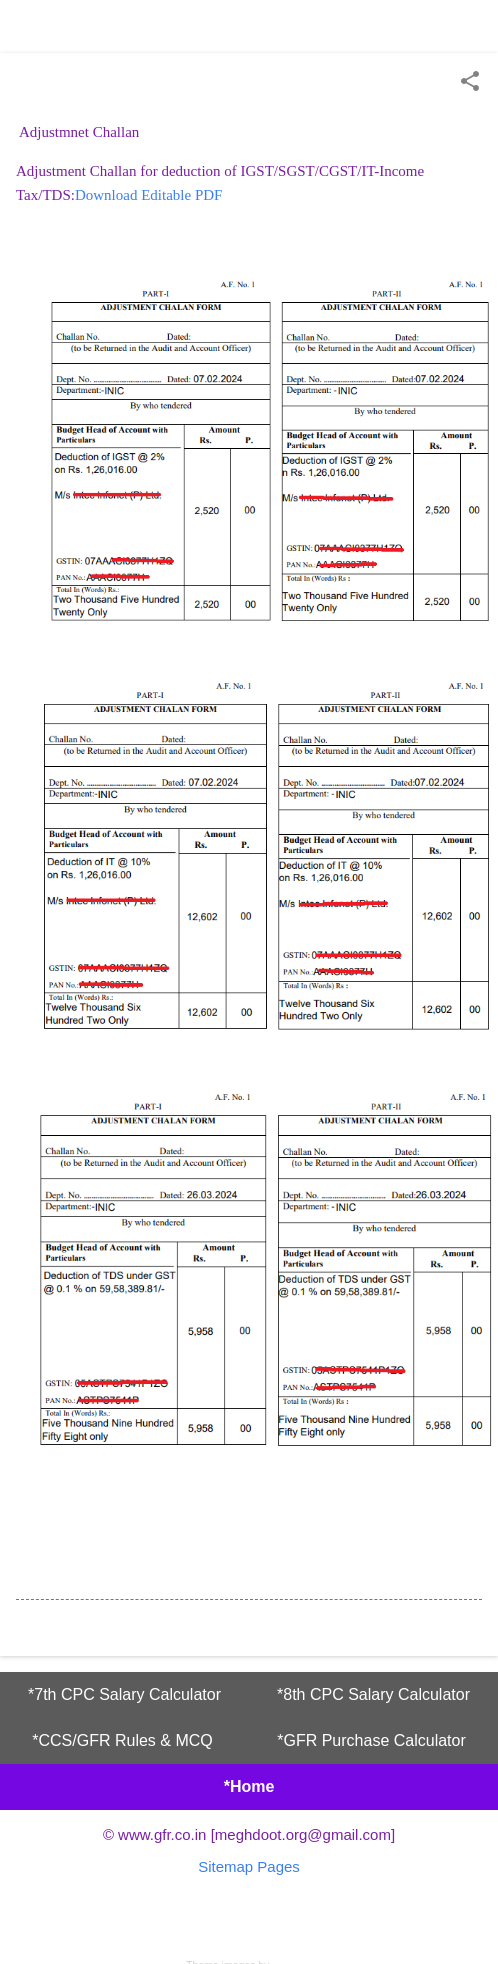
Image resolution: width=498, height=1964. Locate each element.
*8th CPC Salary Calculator (373, 1694)
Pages (278, 1866)
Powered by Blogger (248, 1924)
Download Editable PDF (149, 195)
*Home (249, 1786)
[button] (470, 82)
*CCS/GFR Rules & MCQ (122, 1740)
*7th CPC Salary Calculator (124, 1694)
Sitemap (225, 1866)
